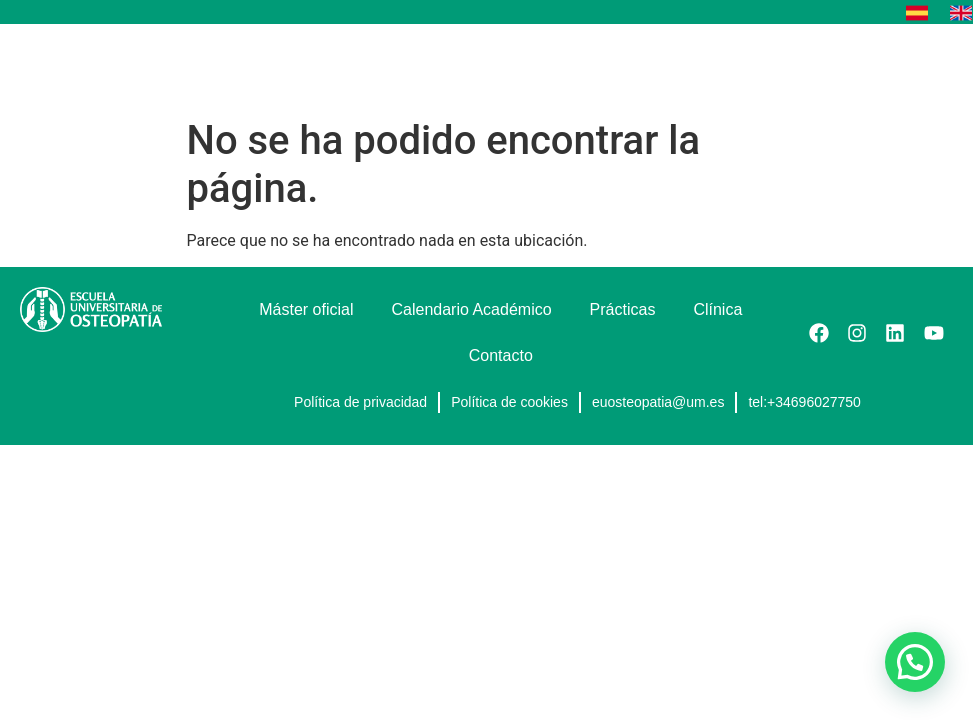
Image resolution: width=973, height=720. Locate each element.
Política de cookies (509, 402)
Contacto (501, 355)
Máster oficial (306, 309)
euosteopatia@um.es (658, 402)
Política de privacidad (360, 402)
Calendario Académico (472, 309)
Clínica (717, 309)
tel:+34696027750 (804, 402)
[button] (936, 66)
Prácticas (623, 309)
